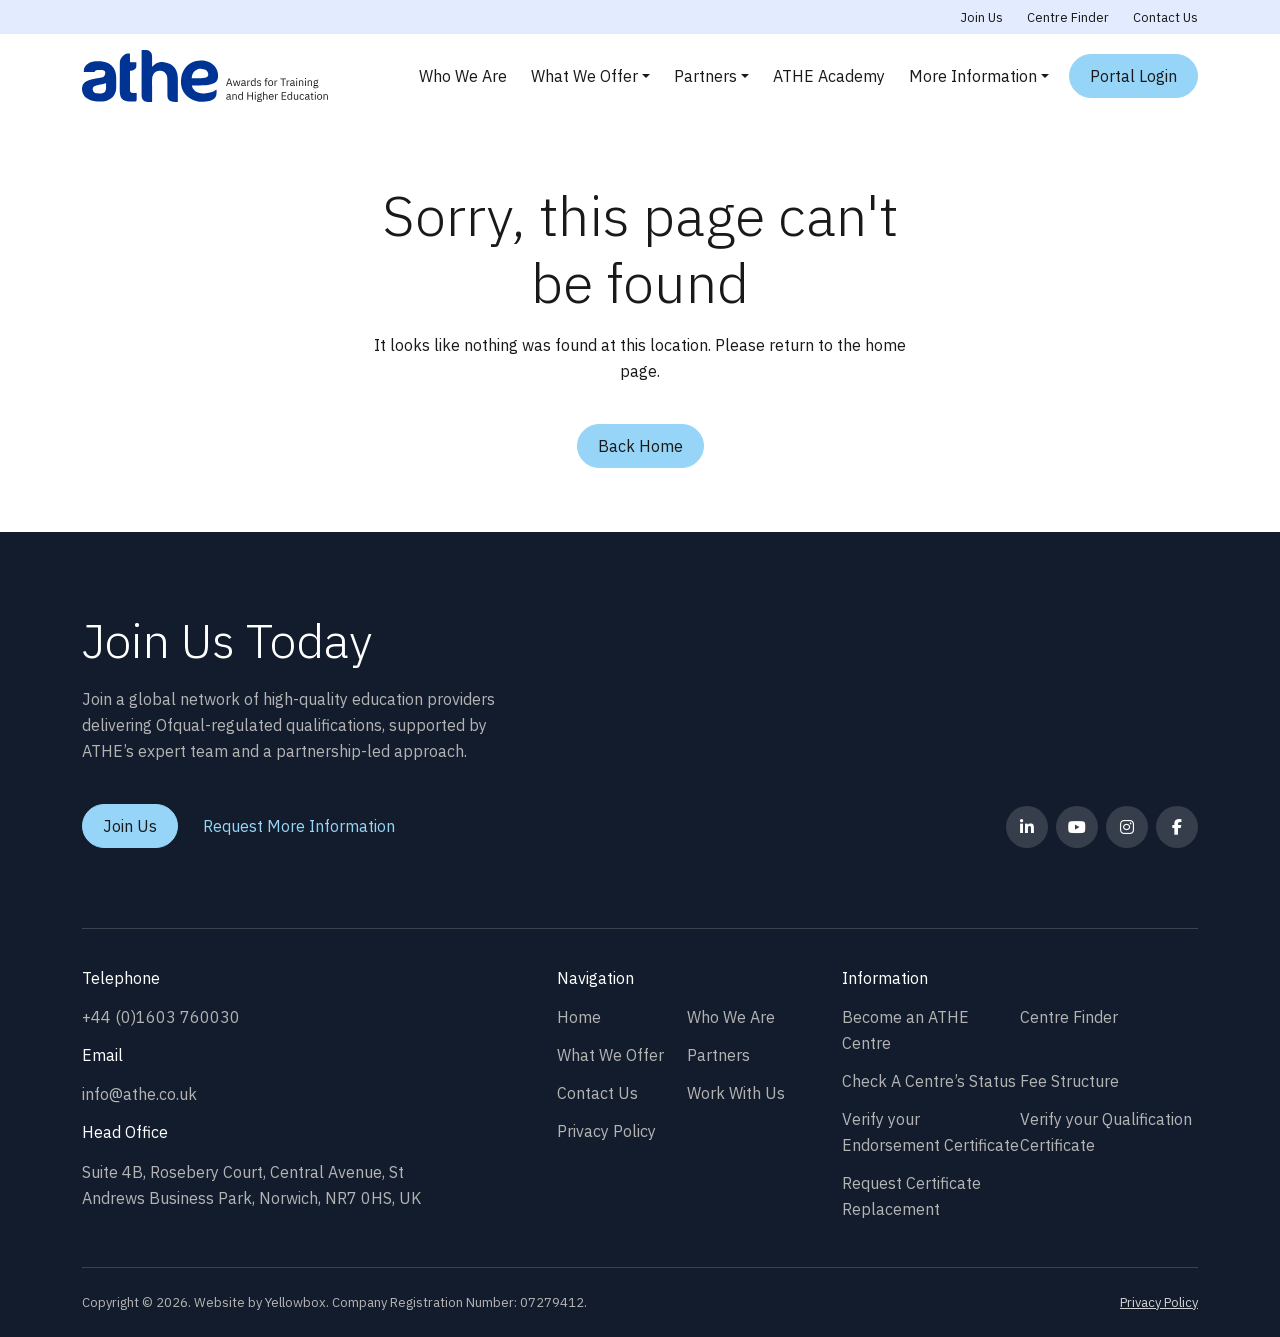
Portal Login (1133, 76)
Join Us (982, 17)
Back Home (640, 446)
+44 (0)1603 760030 (161, 1017)
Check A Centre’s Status (929, 1081)
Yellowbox (295, 1302)
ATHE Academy (829, 76)
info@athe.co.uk (139, 1094)
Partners (705, 76)
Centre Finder (1068, 17)
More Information (973, 76)
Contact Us (1165, 17)
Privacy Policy (606, 1131)
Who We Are (463, 76)
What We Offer (584, 76)
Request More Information (299, 826)
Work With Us (736, 1093)
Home (579, 1017)
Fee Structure (1069, 1081)
